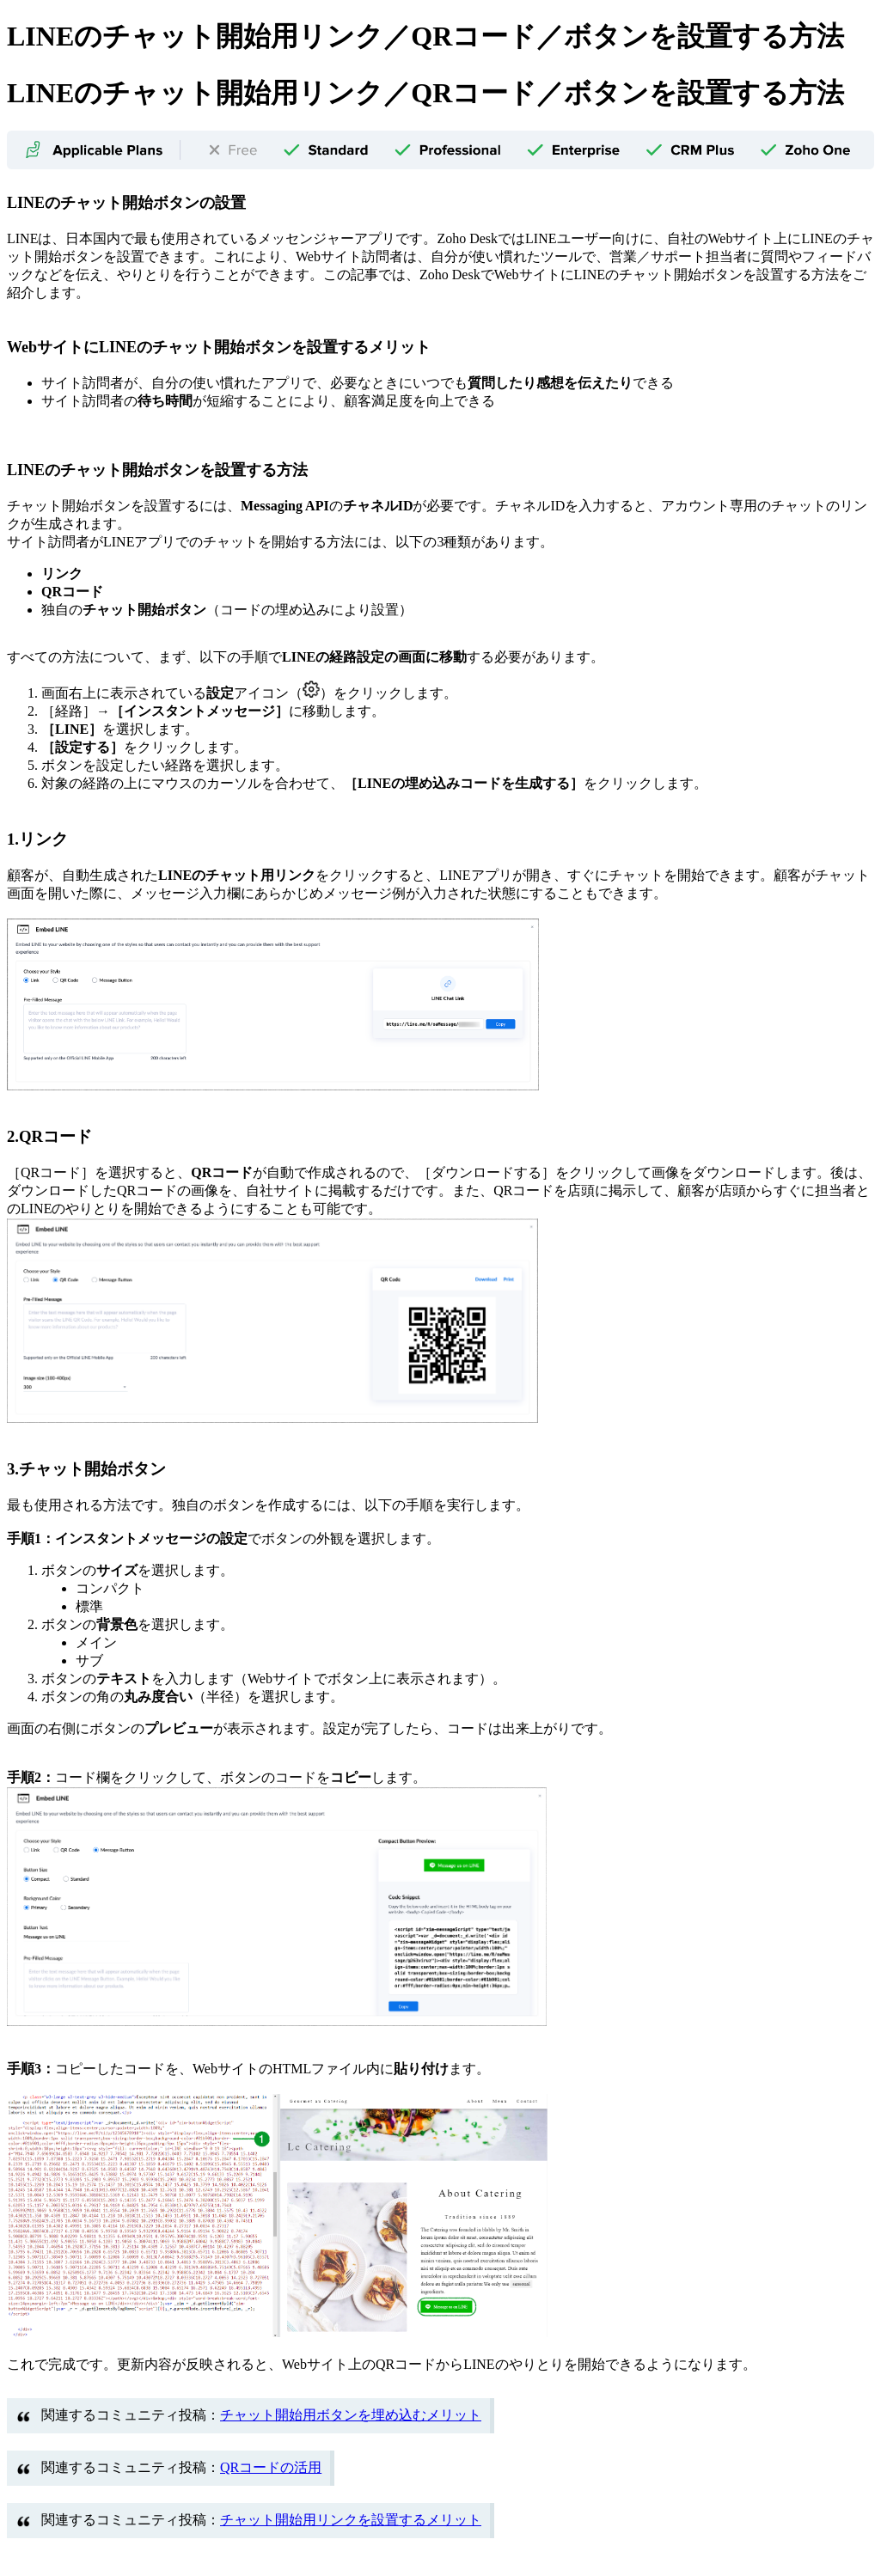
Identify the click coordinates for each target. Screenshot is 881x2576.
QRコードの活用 (270, 2467)
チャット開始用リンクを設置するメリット (350, 2519)
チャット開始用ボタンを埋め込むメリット (350, 2415)
